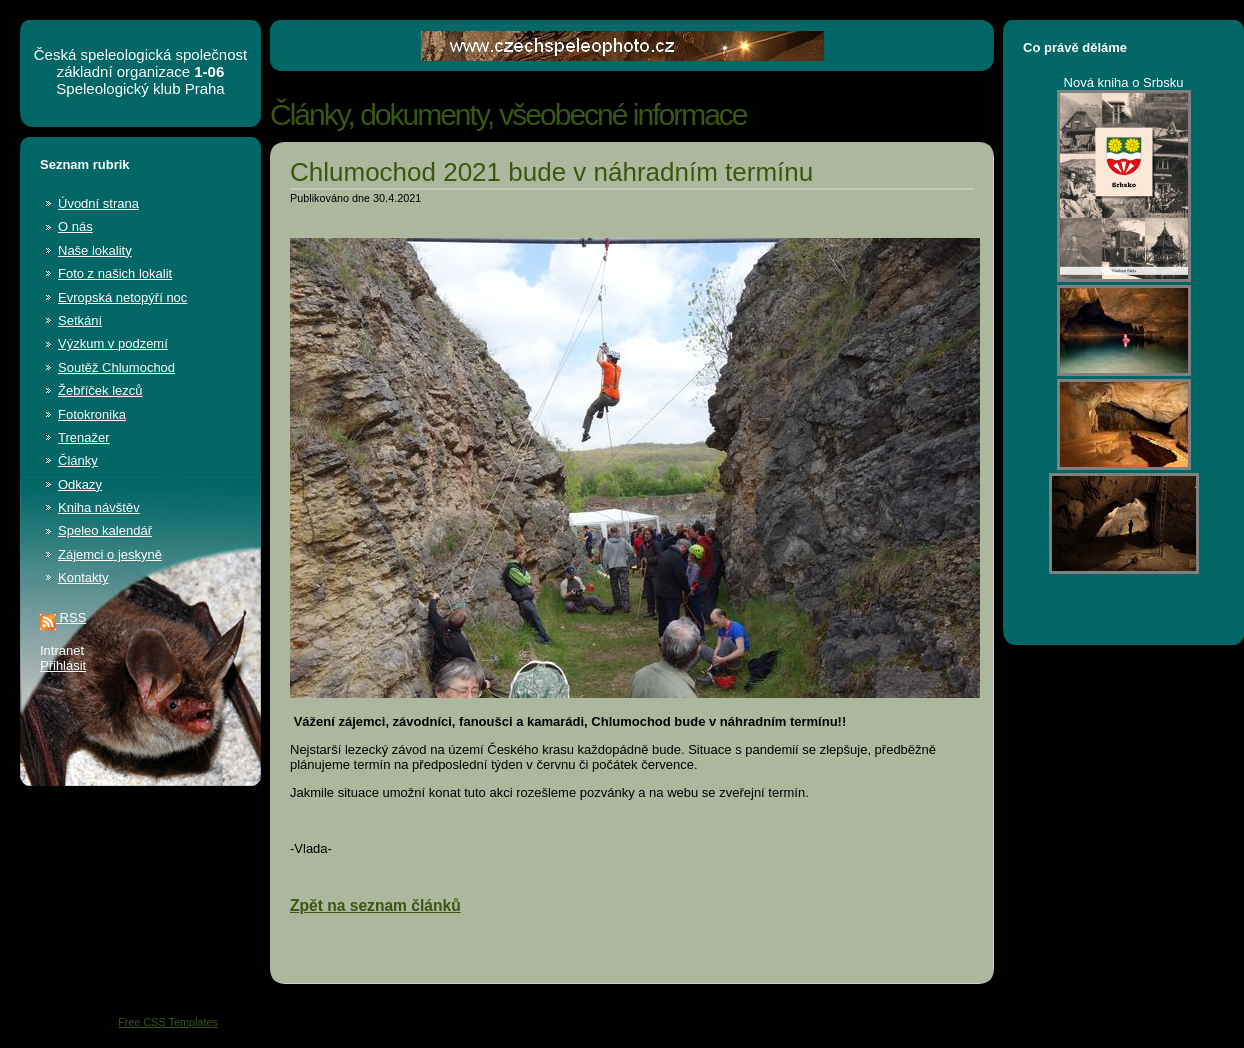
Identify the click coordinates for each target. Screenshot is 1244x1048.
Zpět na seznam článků (375, 905)
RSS (63, 617)
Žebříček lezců (100, 390)
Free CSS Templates (168, 1022)
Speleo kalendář (105, 530)
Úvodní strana (98, 203)
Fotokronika (92, 414)
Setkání (80, 320)
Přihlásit (63, 665)
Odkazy (80, 484)
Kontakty (83, 577)
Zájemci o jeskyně (110, 554)
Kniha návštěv (99, 507)
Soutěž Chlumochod (116, 367)
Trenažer (84, 437)
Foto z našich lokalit (115, 273)
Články (78, 460)
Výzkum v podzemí (113, 343)
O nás (75, 226)
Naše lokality (95, 250)
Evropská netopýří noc (122, 297)
